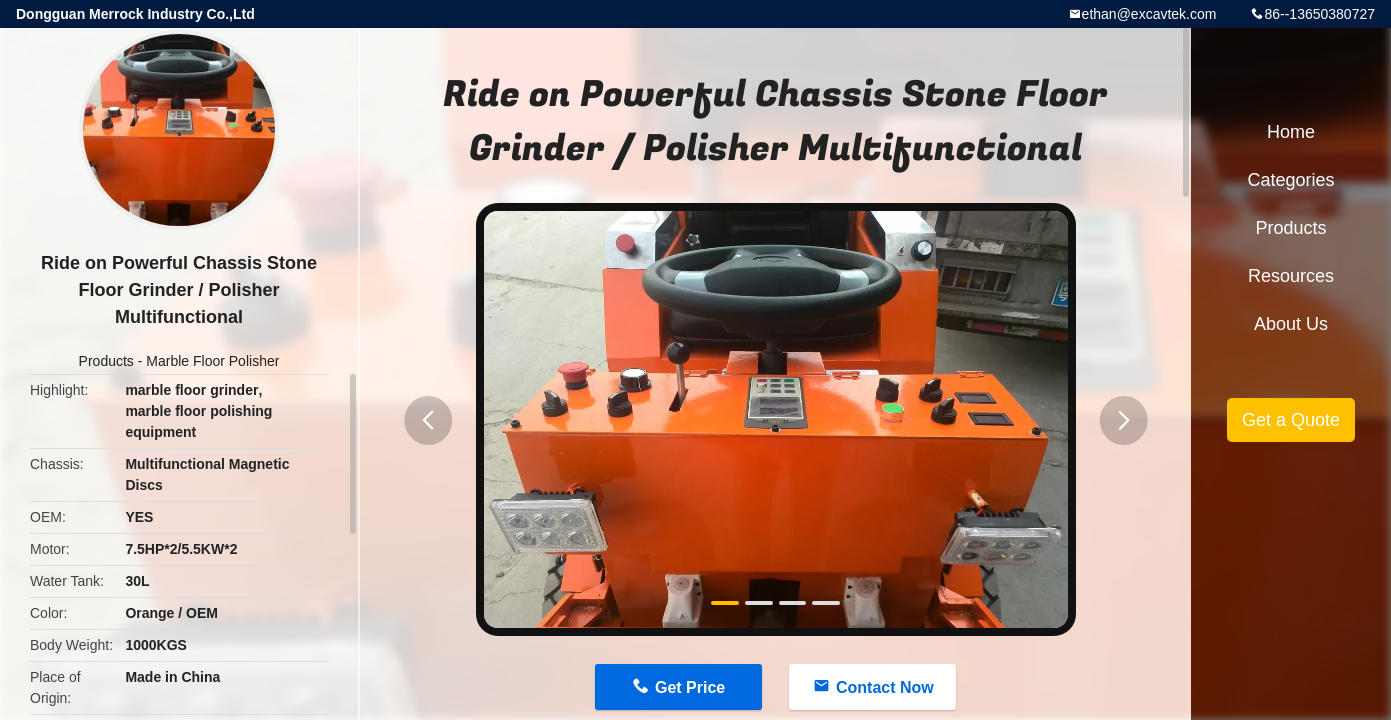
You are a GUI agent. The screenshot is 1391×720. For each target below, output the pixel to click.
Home (1291, 132)
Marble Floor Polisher (212, 361)
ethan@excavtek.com (1149, 14)
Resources (1291, 276)
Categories (1290, 180)
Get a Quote (1291, 420)
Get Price (690, 687)
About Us (1291, 324)
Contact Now (885, 687)
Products (106, 361)
